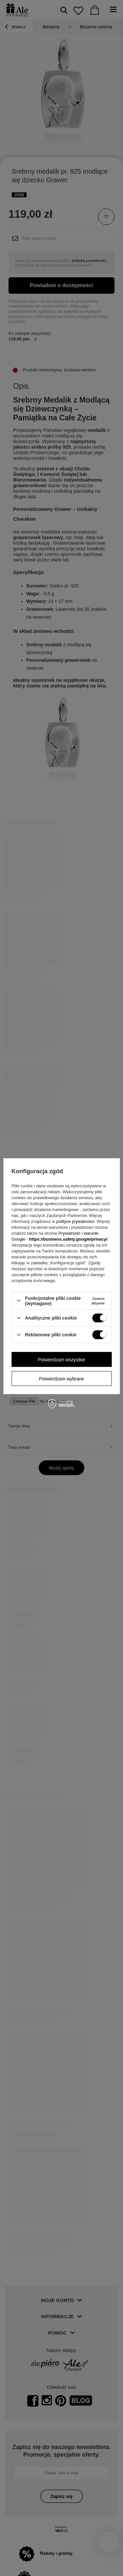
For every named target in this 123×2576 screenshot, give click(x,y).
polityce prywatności (75, 1221)
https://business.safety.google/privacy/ (68, 1238)
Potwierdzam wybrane (61, 1378)
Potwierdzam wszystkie (61, 1359)
